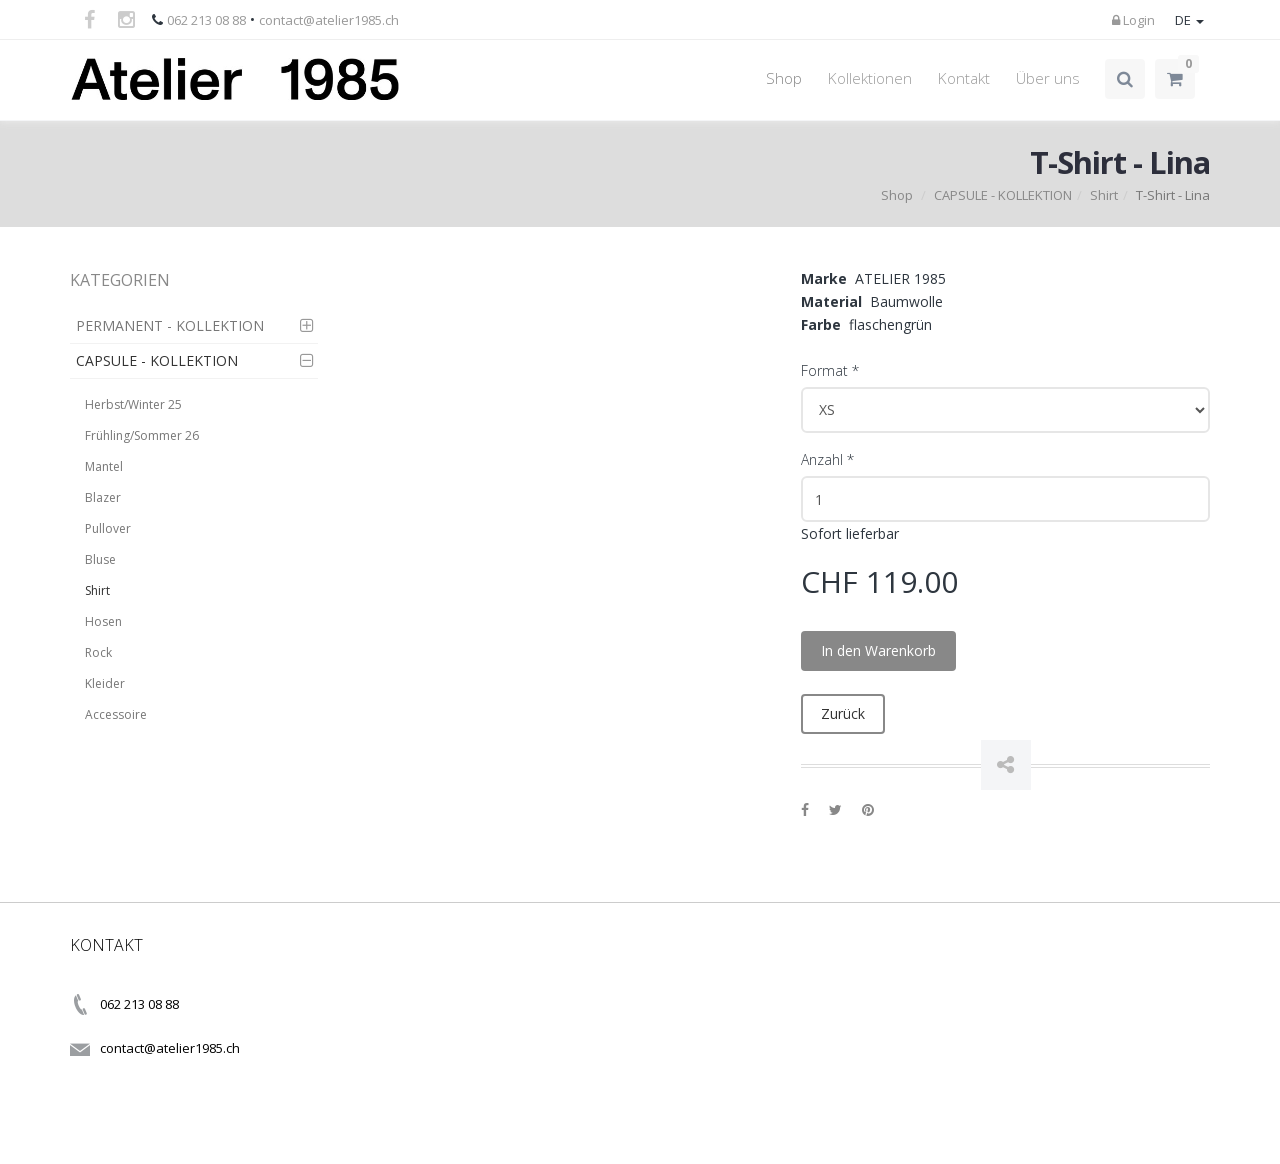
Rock (98, 652)
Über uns (1048, 78)
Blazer (103, 497)
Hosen (103, 621)
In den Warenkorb (878, 650)
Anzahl (827, 459)
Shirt (1104, 195)
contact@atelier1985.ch (329, 20)
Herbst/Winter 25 (133, 404)
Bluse (100, 559)
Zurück (843, 713)
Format (830, 370)
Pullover (108, 528)
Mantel (104, 466)
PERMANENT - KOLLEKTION (170, 325)
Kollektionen (870, 78)
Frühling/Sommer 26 (142, 435)
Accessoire (116, 714)
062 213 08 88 (206, 20)
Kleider (105, 683)
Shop (784, 78)
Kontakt (964, 78)
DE (1189, 20)
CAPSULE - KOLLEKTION (1003, 195)
